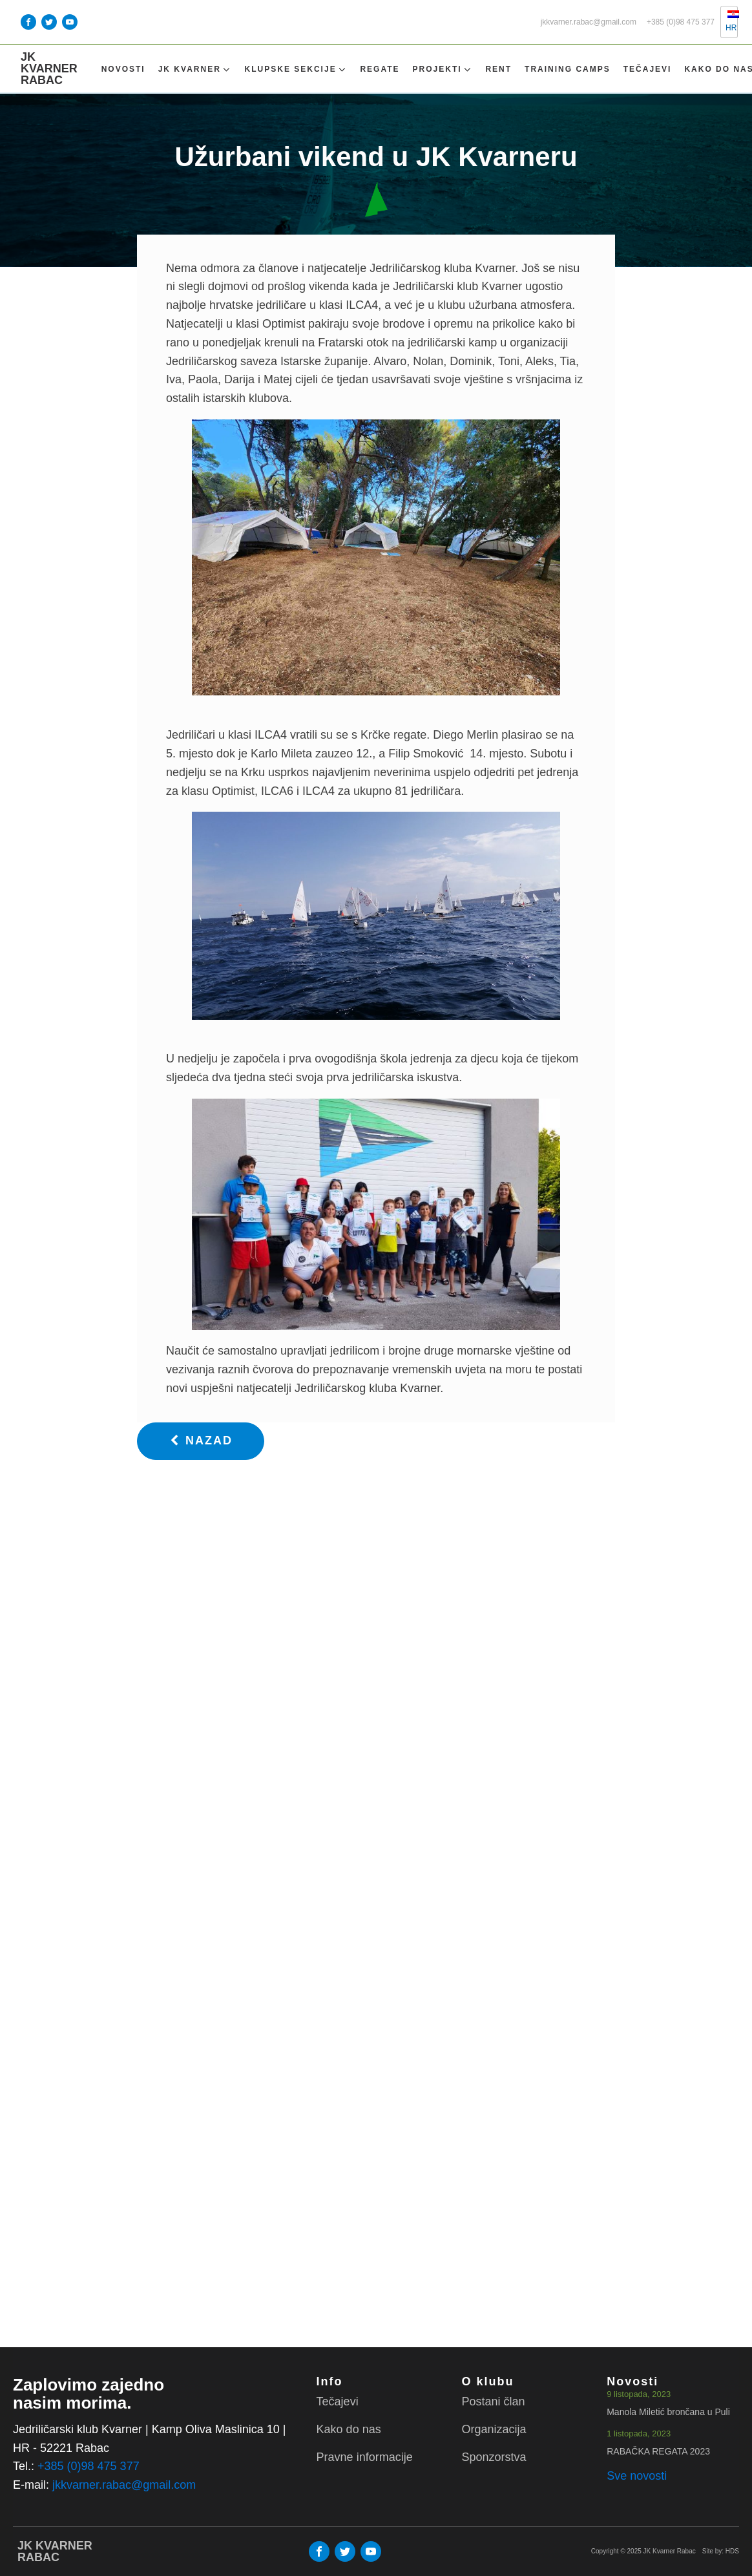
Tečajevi (647, 69)
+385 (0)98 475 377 (681, 22)
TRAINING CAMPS (568, 69)
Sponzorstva (493, 2457)
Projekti (443, 69)
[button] (200, 1441)
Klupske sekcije (296, 69)
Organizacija (493, 2429)
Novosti (123, 69)
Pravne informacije (365, 2457)
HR (726, 21)
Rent (498, 69)
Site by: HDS (720, 2551)
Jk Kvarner (195, 69)
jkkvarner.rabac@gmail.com (588, 22)
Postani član (493, 2401)
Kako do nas (349, 2429)
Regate (379, 69)
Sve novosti (637, 2475)
